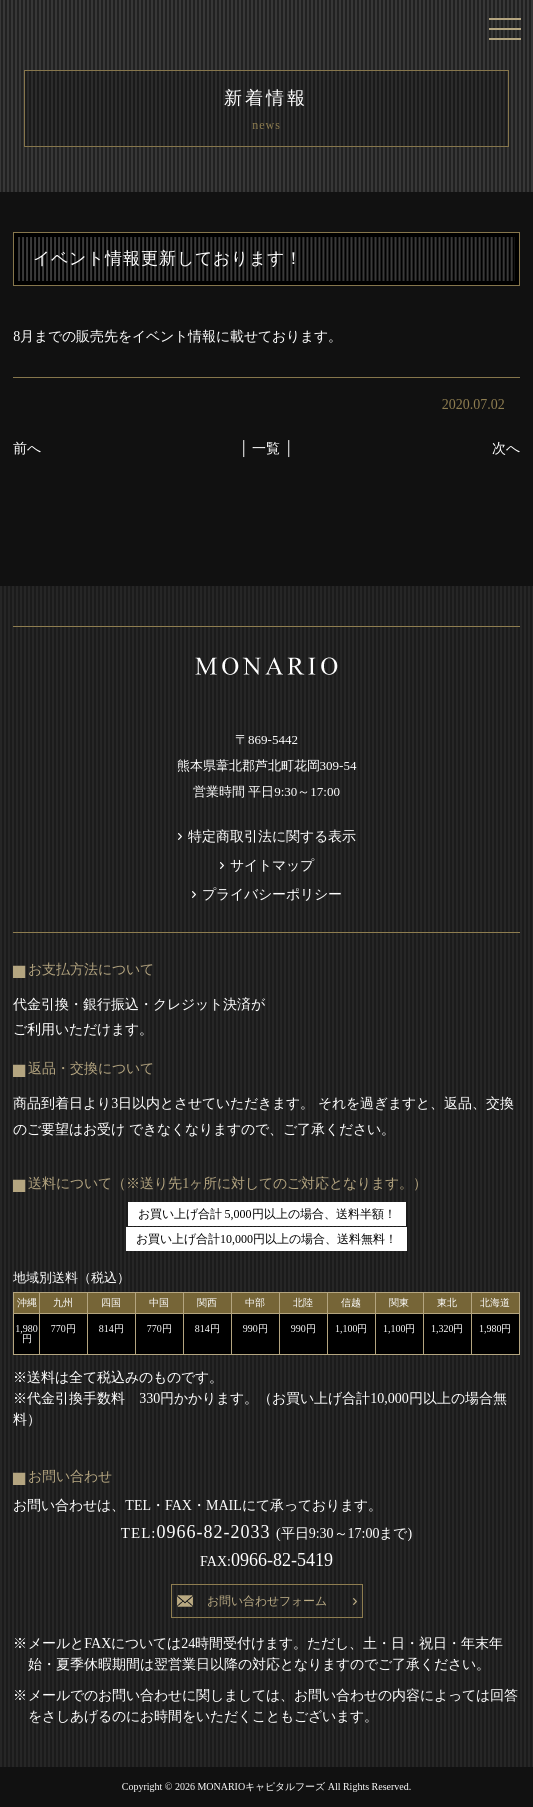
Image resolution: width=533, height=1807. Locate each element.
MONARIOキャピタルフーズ (261, 1786)
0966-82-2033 (198, 1532)
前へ (27, 448)
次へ (506, 448)
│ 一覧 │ (266, 448)
